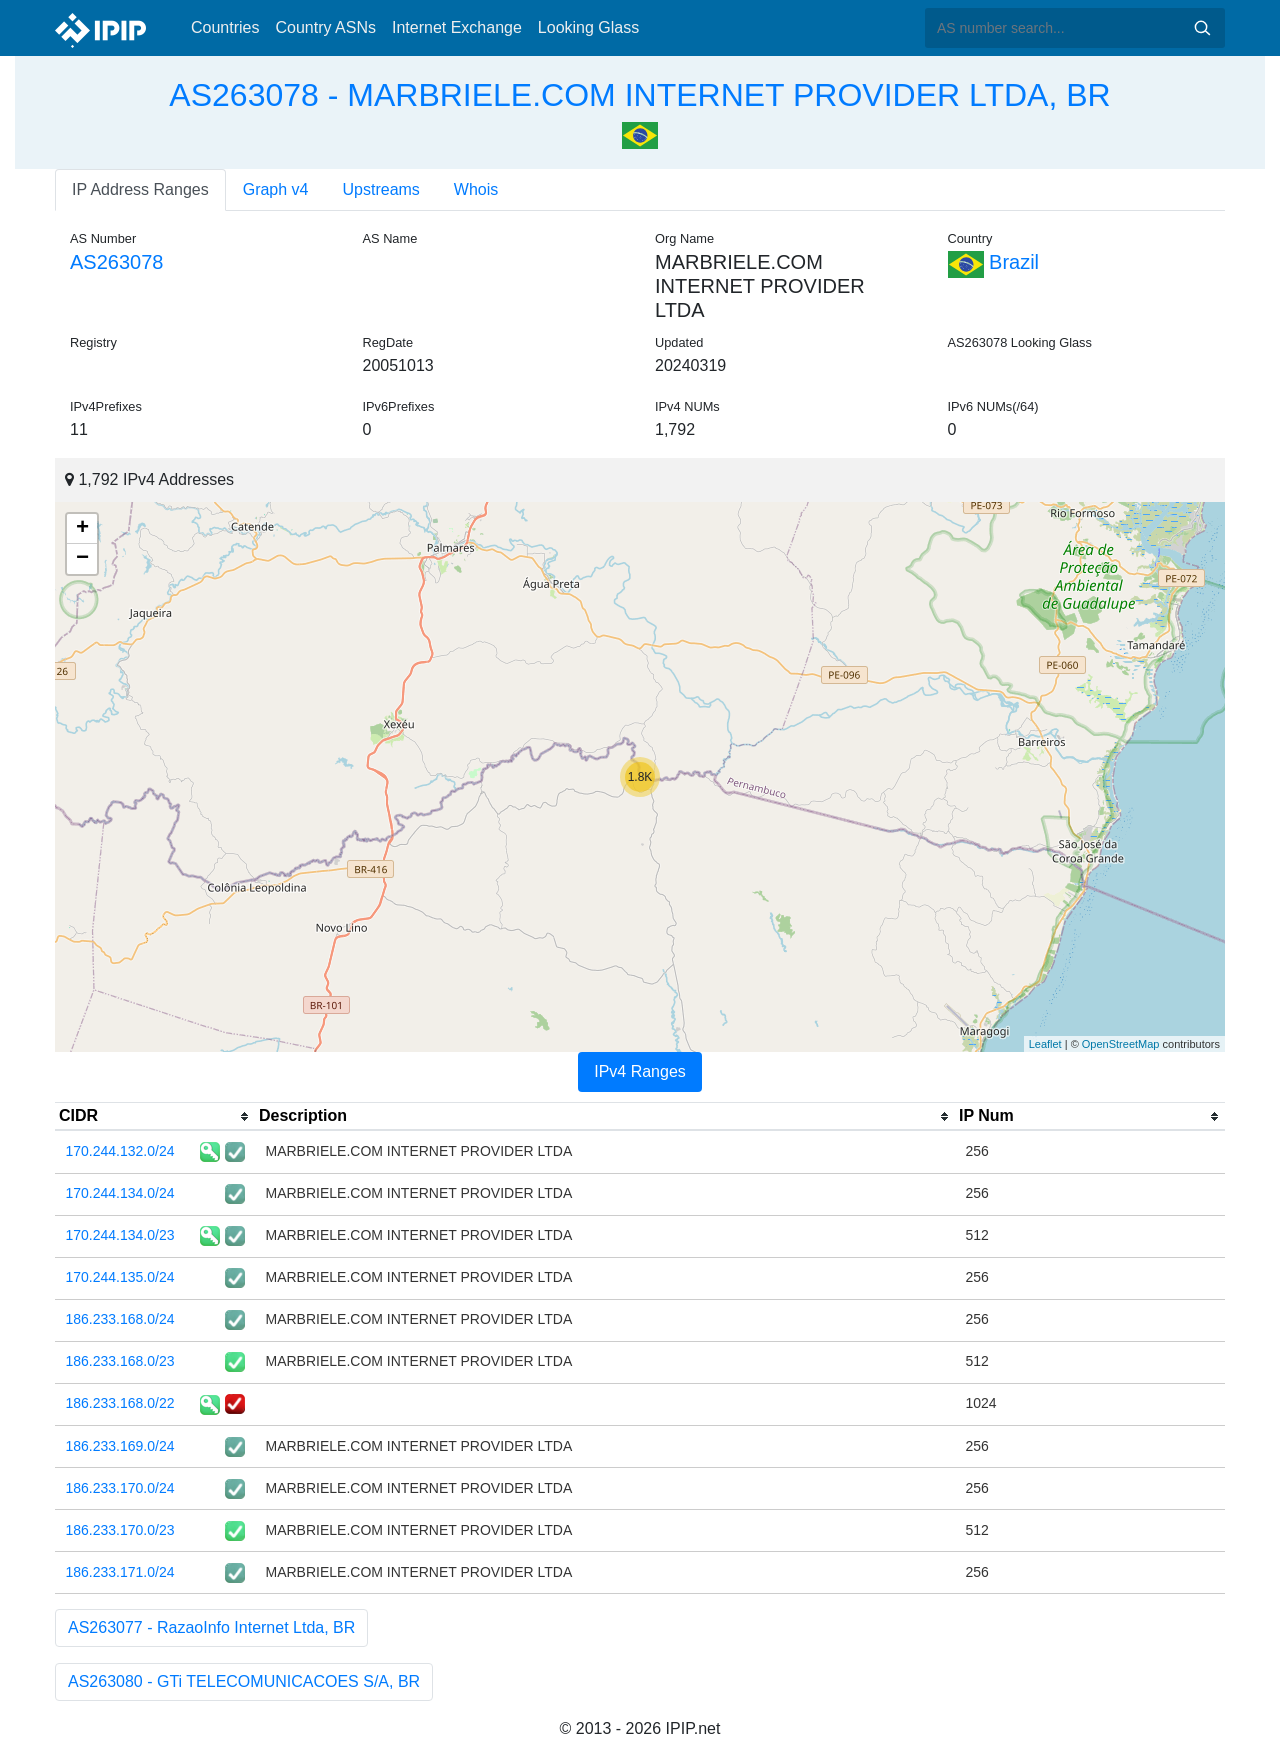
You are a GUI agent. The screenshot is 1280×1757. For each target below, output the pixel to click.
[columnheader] (155, 1117)
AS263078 (116, 262)
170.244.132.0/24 (120, 1151)
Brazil (994, 262)
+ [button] (82, 529)
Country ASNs (325, 27)
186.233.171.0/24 (120, 1572)
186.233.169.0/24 (120, 1446)
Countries (225, 27)
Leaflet (1045, 1044)
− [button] (82, 559)
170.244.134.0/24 (120, 1193)
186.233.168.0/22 (120, 1403)
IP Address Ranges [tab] (140, 189)
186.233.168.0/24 (120, 1319)
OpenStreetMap (1121, 1044)
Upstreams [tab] (381, 189)
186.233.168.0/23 (120, 1361)
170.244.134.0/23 (120, 1235)
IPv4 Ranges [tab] (640, 1071)
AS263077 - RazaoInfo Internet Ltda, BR (211, 1627)
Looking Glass (588, 27)
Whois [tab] (476, 189)
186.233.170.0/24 (120, 1488)
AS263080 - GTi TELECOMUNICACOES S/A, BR (244, 1681)
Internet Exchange (457, 27)
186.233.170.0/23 (120, 1530)
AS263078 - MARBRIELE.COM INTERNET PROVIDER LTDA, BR (639, 95)
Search (1202, 28)
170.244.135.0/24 (120, 1277)
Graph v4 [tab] (276, 189)
